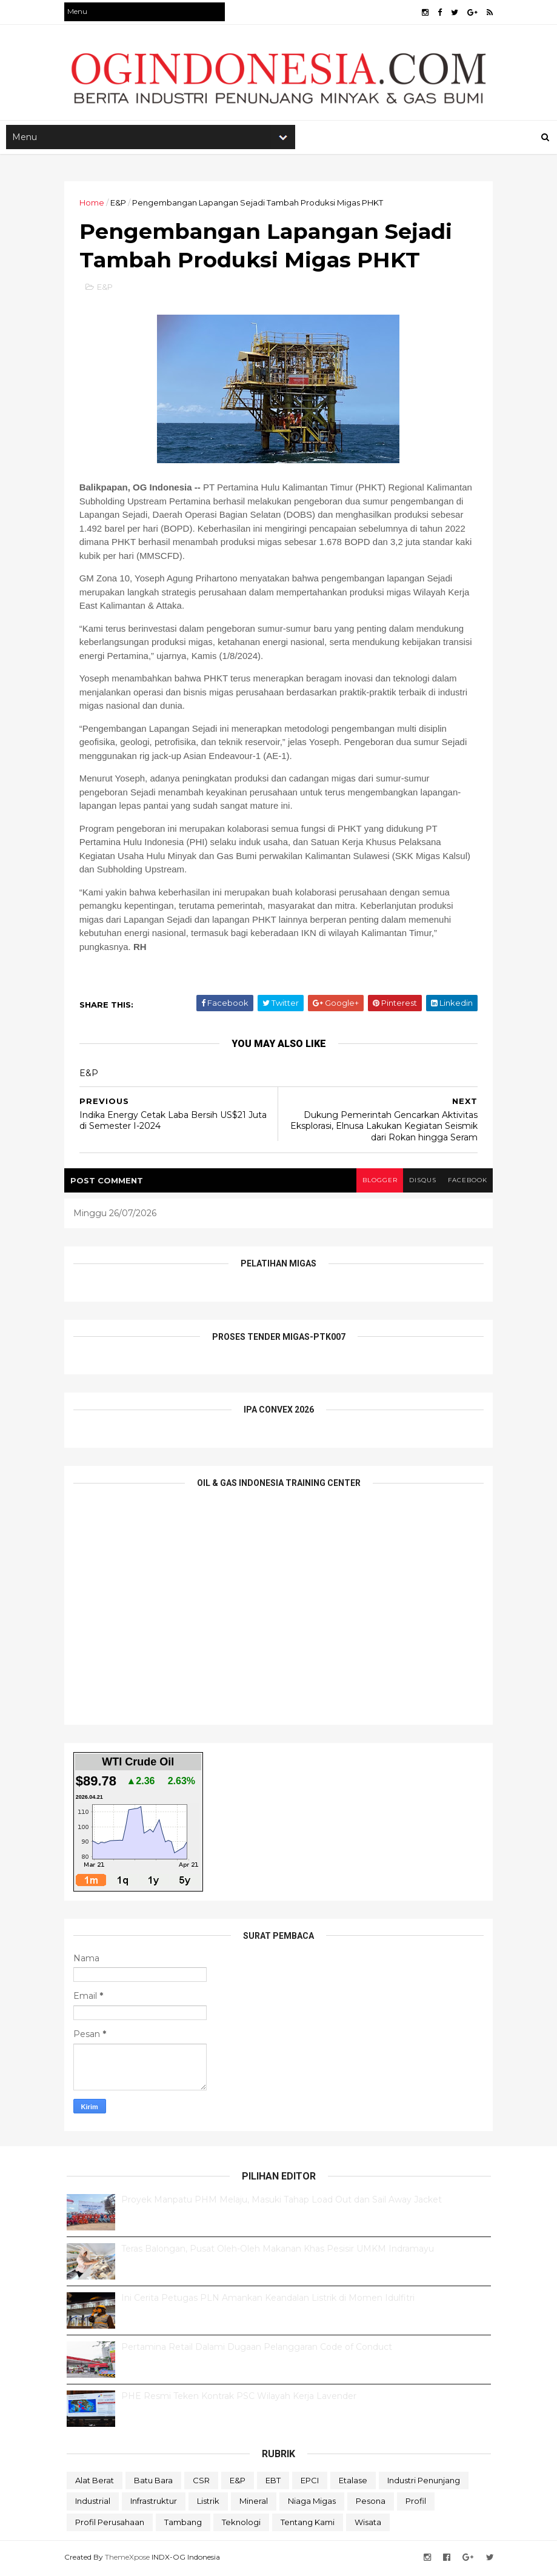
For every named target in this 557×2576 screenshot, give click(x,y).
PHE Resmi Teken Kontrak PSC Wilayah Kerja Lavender (238, 2398)
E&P (120, 204)
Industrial (92, 2504)
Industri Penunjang (423, 2482)
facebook (465, 1183)
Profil (415, 2504)
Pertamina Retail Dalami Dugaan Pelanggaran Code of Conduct (256, 2349)
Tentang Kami (308, 2525)
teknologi (241, 2525)
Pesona (370, 2504)
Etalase (353, 2482)
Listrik (208, 2504)
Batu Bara (153, 2482)
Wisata (368, 2525)
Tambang (183, 2525)
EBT (273, 2482)
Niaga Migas (312, 2504)
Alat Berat (94, 2482)
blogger (376, 1183)
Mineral (253, 2504)
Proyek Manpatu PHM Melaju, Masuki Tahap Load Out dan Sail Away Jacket (281, 2201)
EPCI (310, 2482)
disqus (419, 1183)
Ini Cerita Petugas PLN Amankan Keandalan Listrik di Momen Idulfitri (268, 2300)
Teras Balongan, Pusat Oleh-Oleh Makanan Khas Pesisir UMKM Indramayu (277, 2251)
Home (94, 204)
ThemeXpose (129, 2559)
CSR (201, 2482)
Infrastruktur (153, 2504)
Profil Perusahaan (109, 2525)
